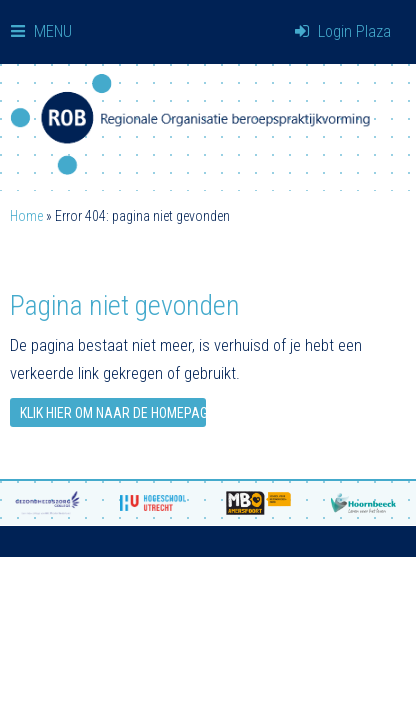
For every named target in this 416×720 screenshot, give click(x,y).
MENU (41, 31)
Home (26, 216)
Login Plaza (343, 31)
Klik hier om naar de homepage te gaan (113, 413)
